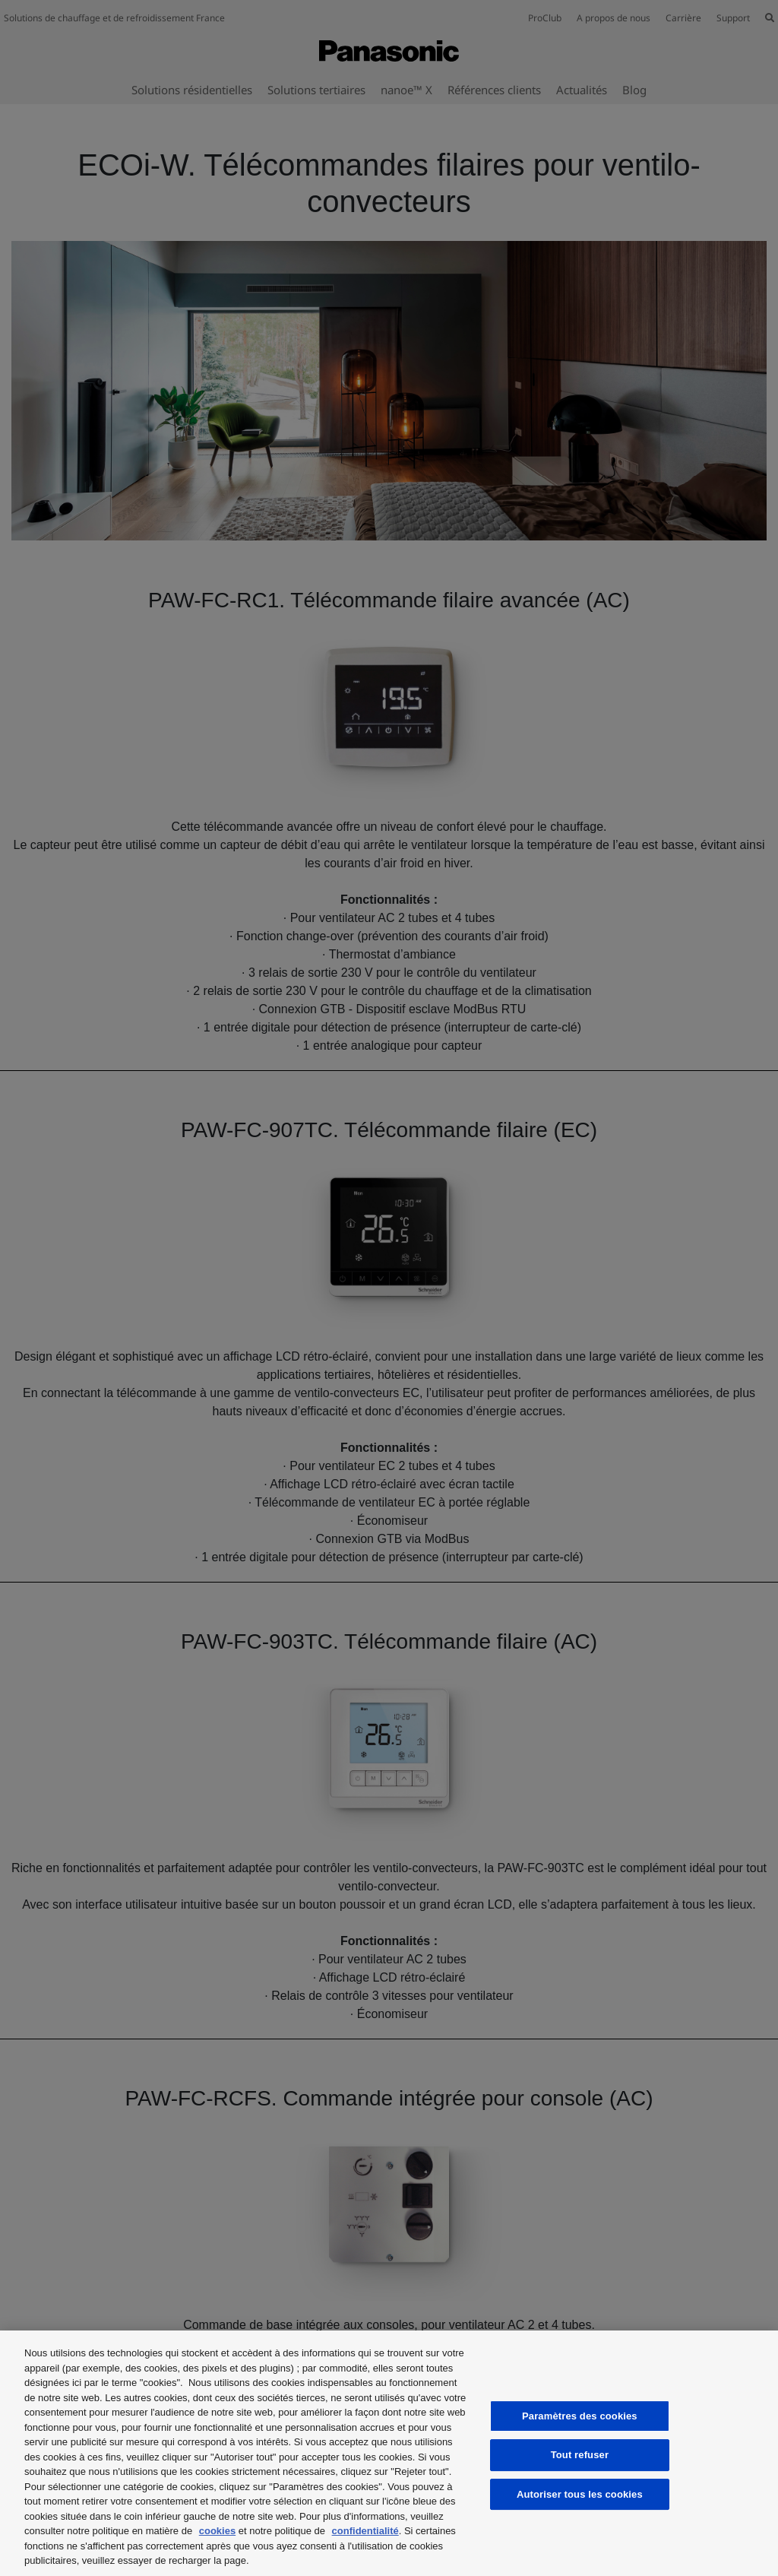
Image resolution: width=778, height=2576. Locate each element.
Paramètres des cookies (579, 2416)
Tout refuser (580, 2454)
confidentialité (365, 2530)
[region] (389, 2453)
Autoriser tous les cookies (580, 2494)
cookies (217, 2530)
